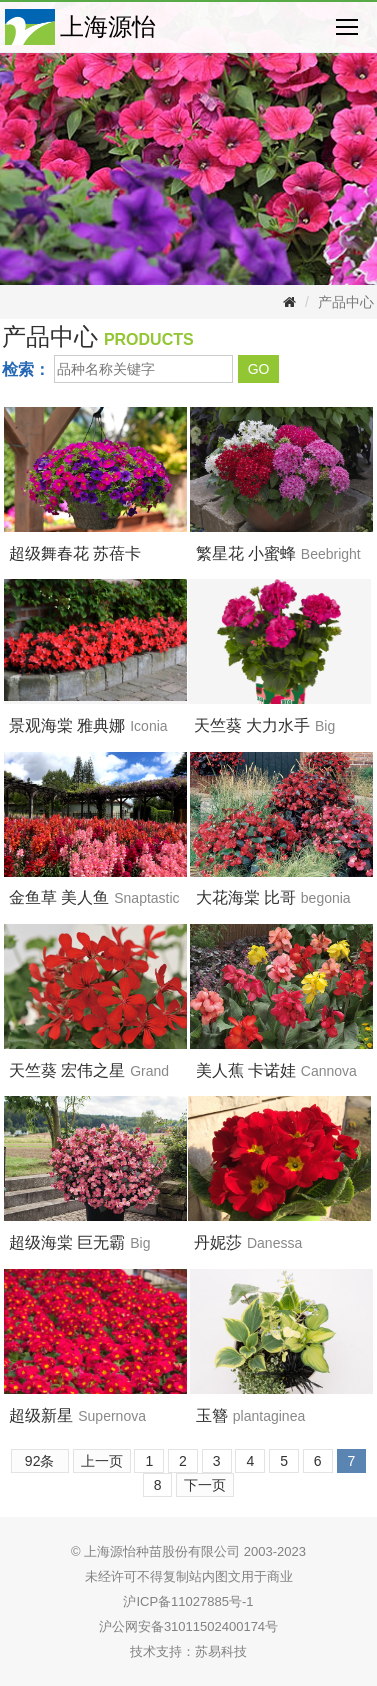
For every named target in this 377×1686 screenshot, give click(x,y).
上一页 (102, 1461)
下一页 (205, 1485)
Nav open (347, 27)
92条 (40, 1461)
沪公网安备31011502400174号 (188, 1626)
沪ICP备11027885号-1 (188, 1601)
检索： (26, 369)
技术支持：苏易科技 (188, 1651)
